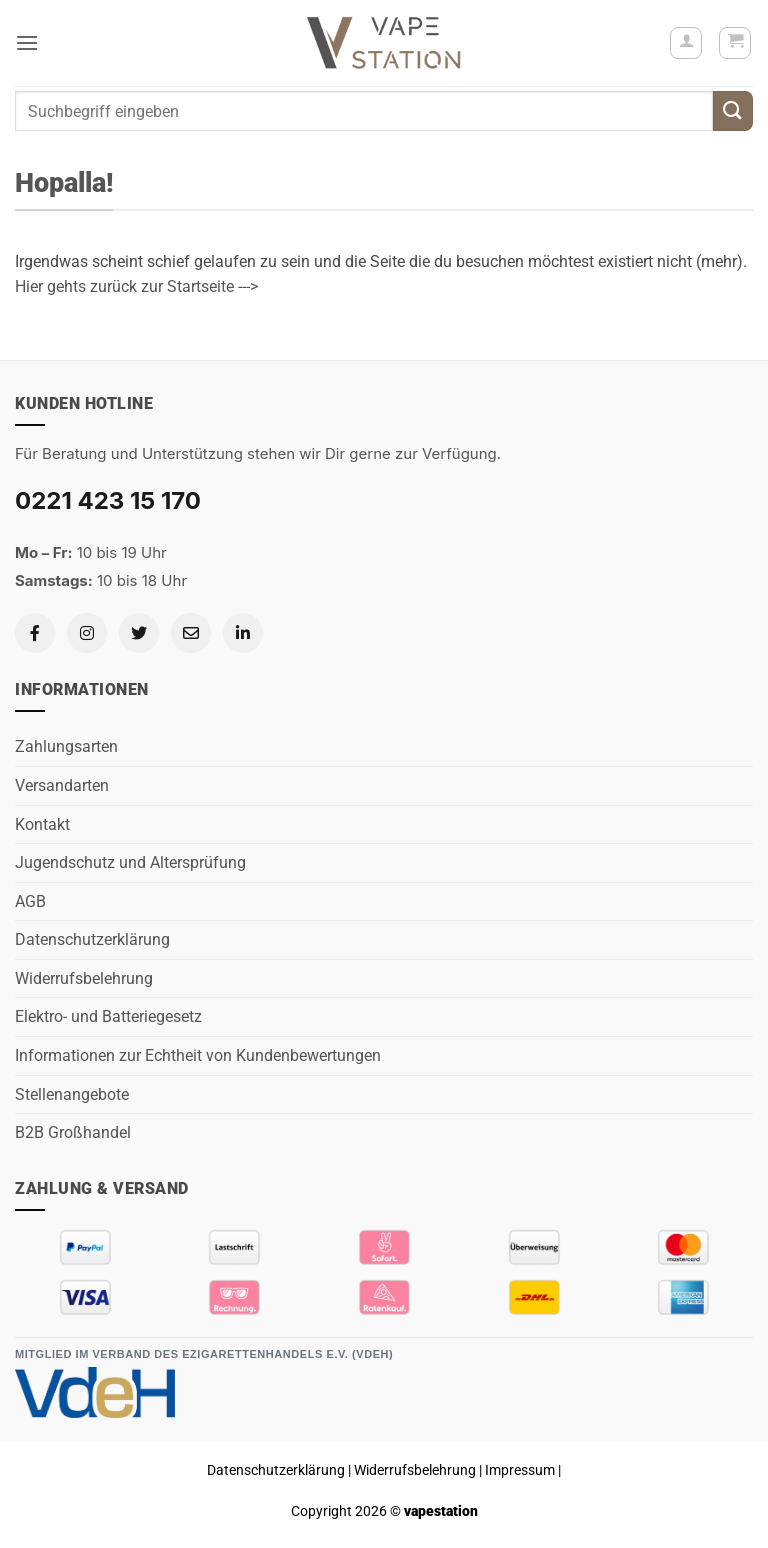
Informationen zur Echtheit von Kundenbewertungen (198, 1055)
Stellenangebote (72, 1094)
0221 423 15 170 (108, 500)
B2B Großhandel (73, 1132)
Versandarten (62, 785)
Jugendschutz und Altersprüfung (130, 862)
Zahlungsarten (66, 746)
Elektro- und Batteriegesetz (108, 1016)
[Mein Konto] (686, 43)
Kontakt (42, 824)
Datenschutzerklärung (92, 939)
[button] (27, 42)
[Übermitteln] (733, 110)
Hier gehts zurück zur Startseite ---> (136, 286)
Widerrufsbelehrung (84, 978)
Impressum (520, 1470)
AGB (30, 901)
